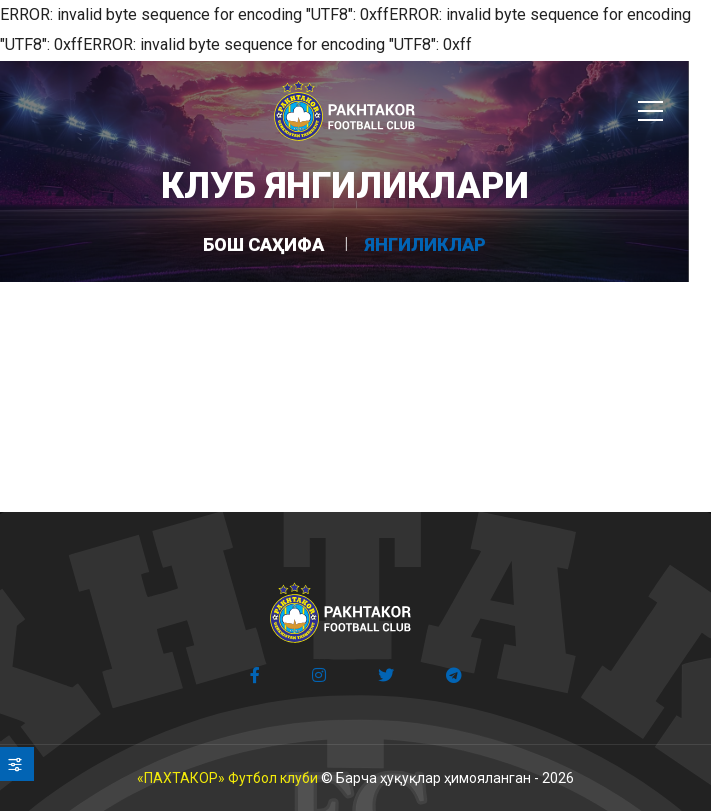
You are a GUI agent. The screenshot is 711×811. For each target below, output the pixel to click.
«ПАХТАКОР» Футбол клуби (227, 778)
